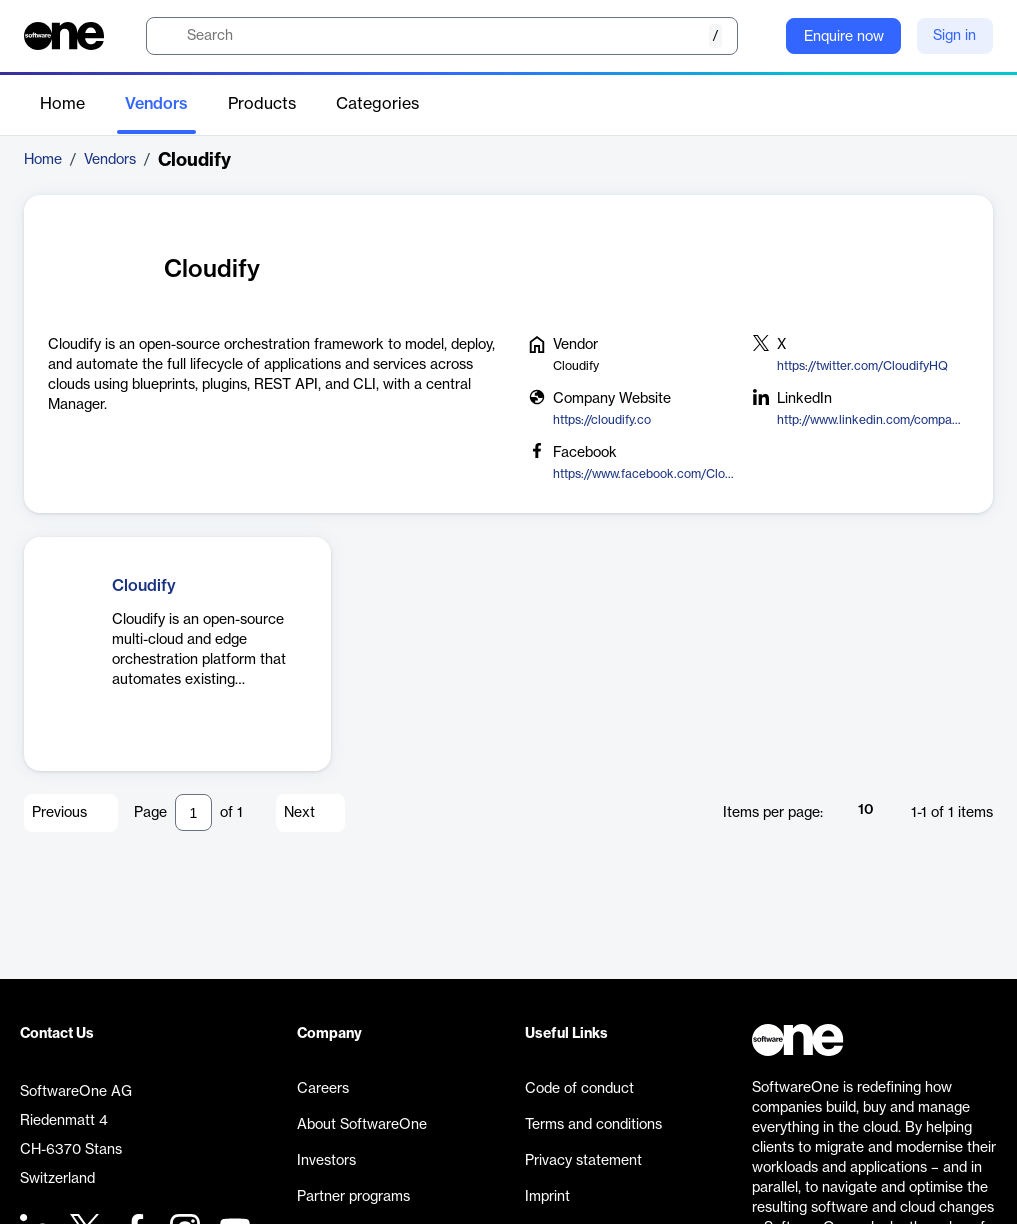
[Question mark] (758, 36)
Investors (326, 1161)
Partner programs (353, 1197)
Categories (377, 104)
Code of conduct (579, 1089)
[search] (442, 36)
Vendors (156, 104)
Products (262, 104)
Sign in (954, 36)
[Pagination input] (193, 812)
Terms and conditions (593, 1125)
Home (62, 104)
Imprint (547, 1197)
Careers (323, 1089)
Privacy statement (583, 1161)
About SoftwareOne (362, 1125)
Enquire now (844, 37)
